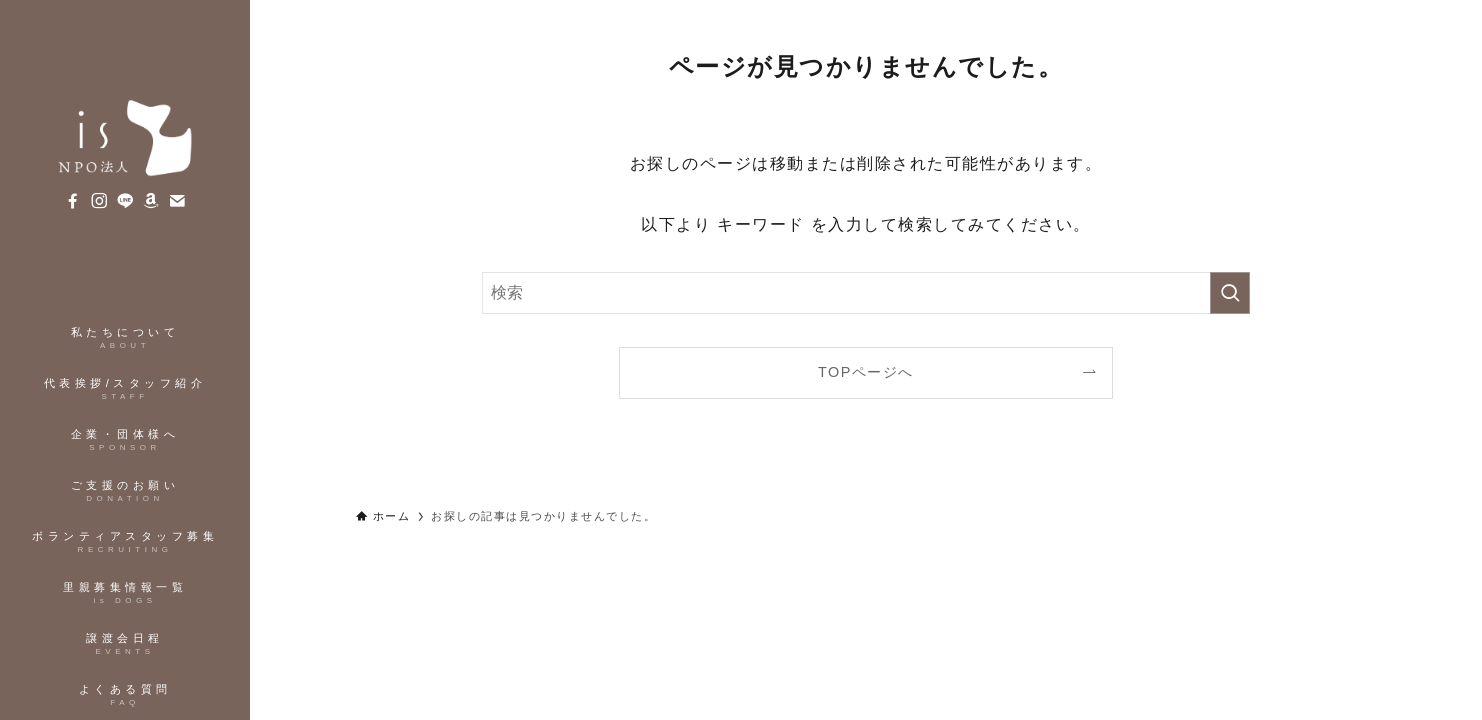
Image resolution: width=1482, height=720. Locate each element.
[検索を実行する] (1230, 293)
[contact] (177, 201)
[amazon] (151, 201)
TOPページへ (866, 372)
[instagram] (99, 201)
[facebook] (73, 201)
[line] (125, 201)
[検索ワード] (866, 293)
